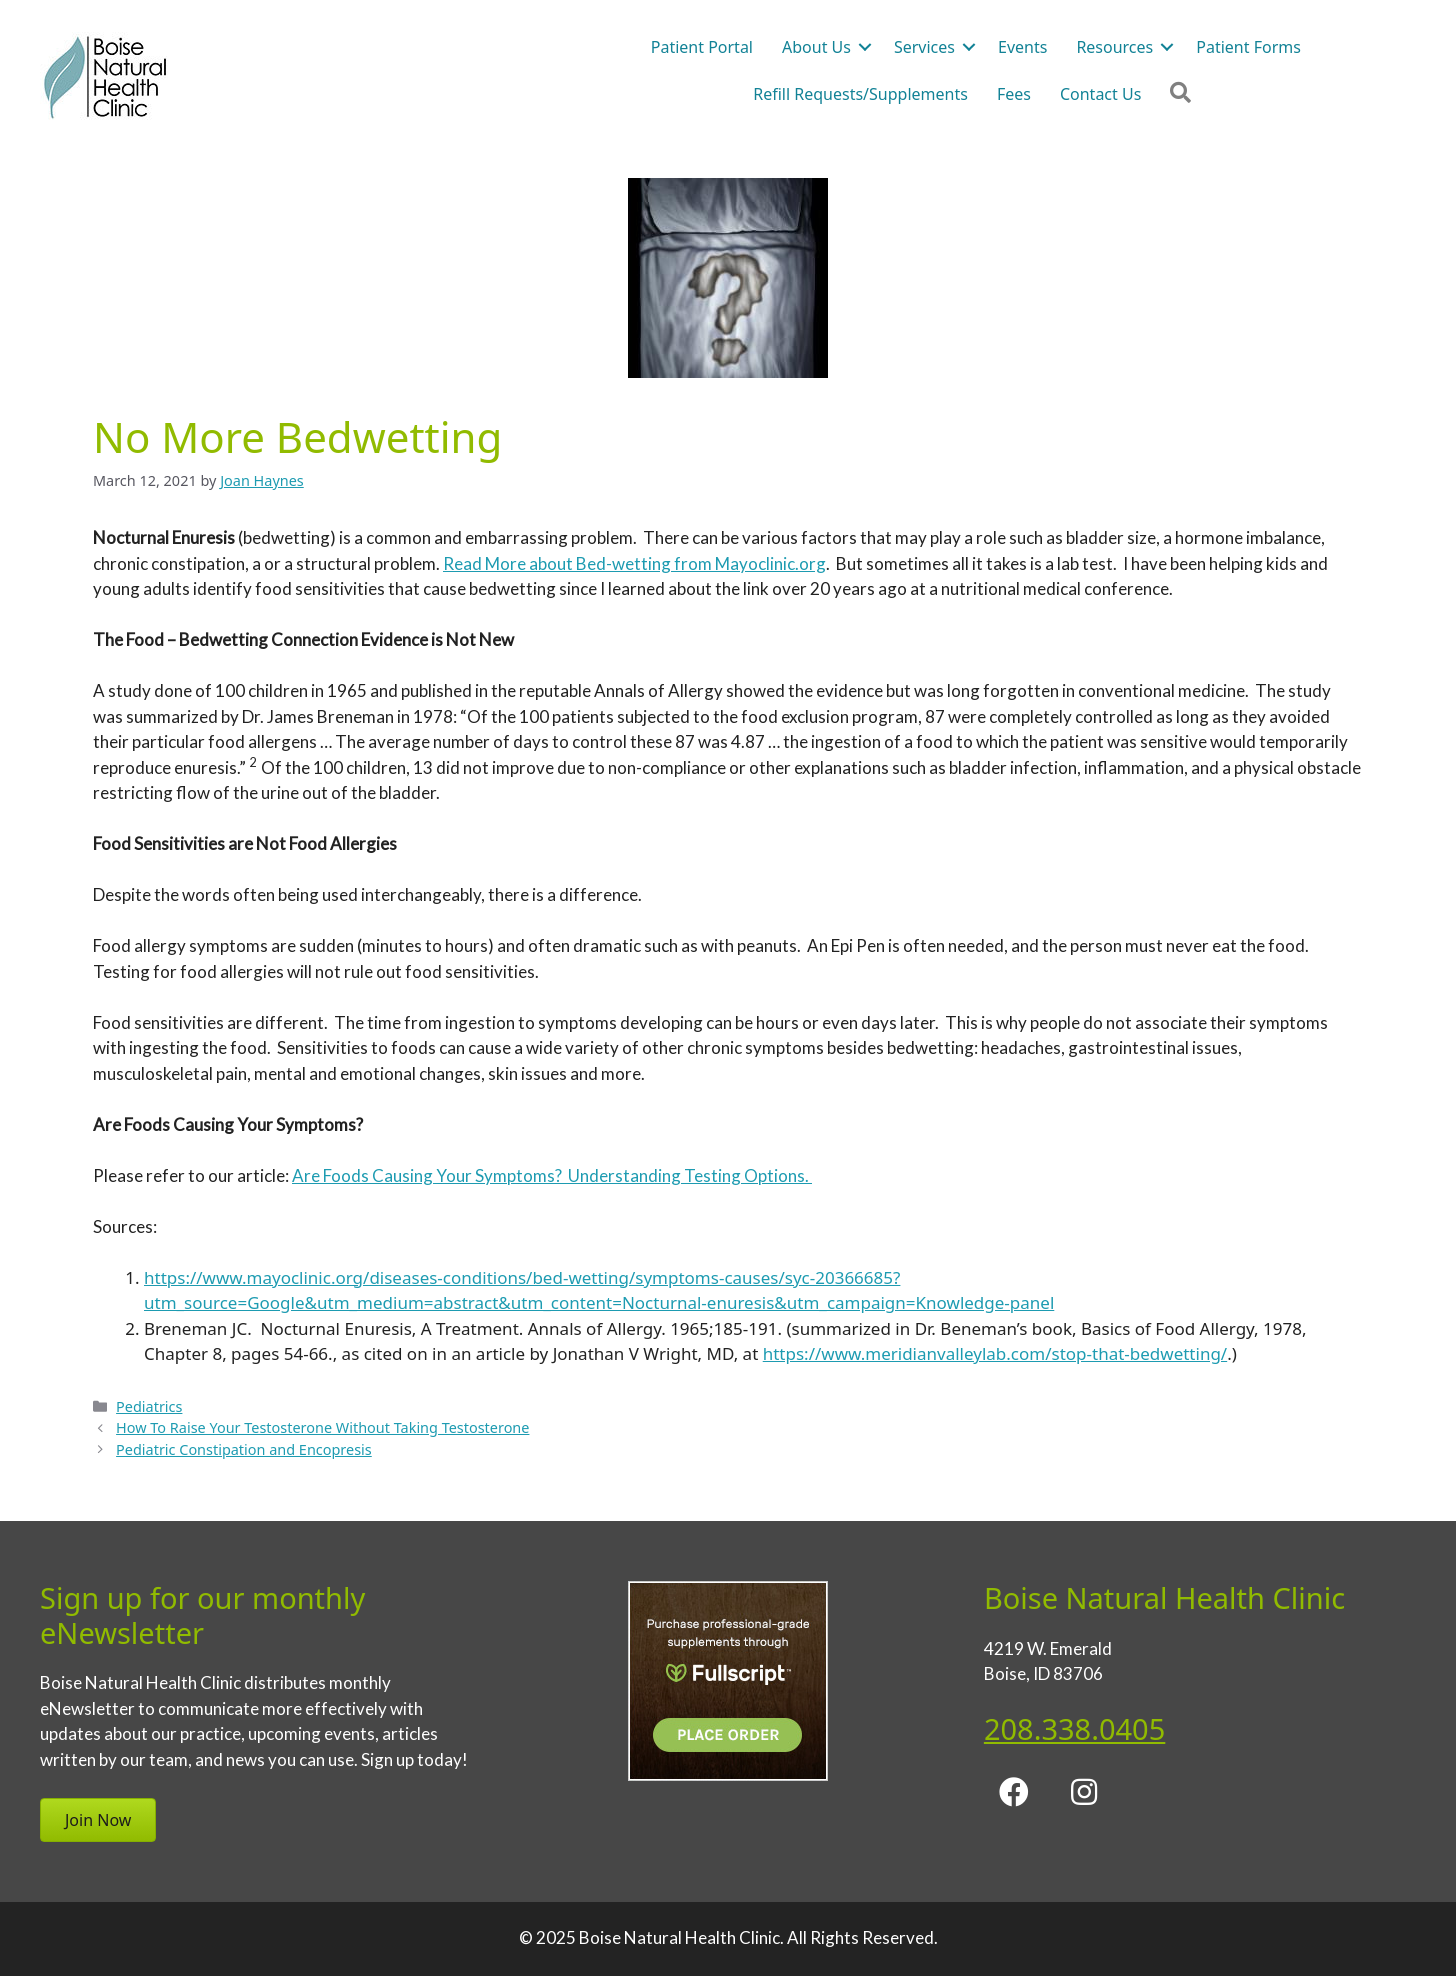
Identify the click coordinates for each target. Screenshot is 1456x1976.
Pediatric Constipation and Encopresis (244, 1449)
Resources (1114, 47)
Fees (1014, 94)
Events (1022, 47)
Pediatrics (149, 1406)
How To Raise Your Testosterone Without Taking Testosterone (322, 1427)
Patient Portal (702, 47)
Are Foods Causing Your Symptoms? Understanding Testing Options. (552, 1175)
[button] (1014, 1792)
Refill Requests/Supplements (860, 94)
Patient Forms (1248, 47)
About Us (816, 47)
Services (924, 47)
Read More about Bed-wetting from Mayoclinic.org (634, 563)
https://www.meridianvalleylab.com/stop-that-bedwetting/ (995, 1353)
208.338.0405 (1074, 1728)
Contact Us (1100, 94)
